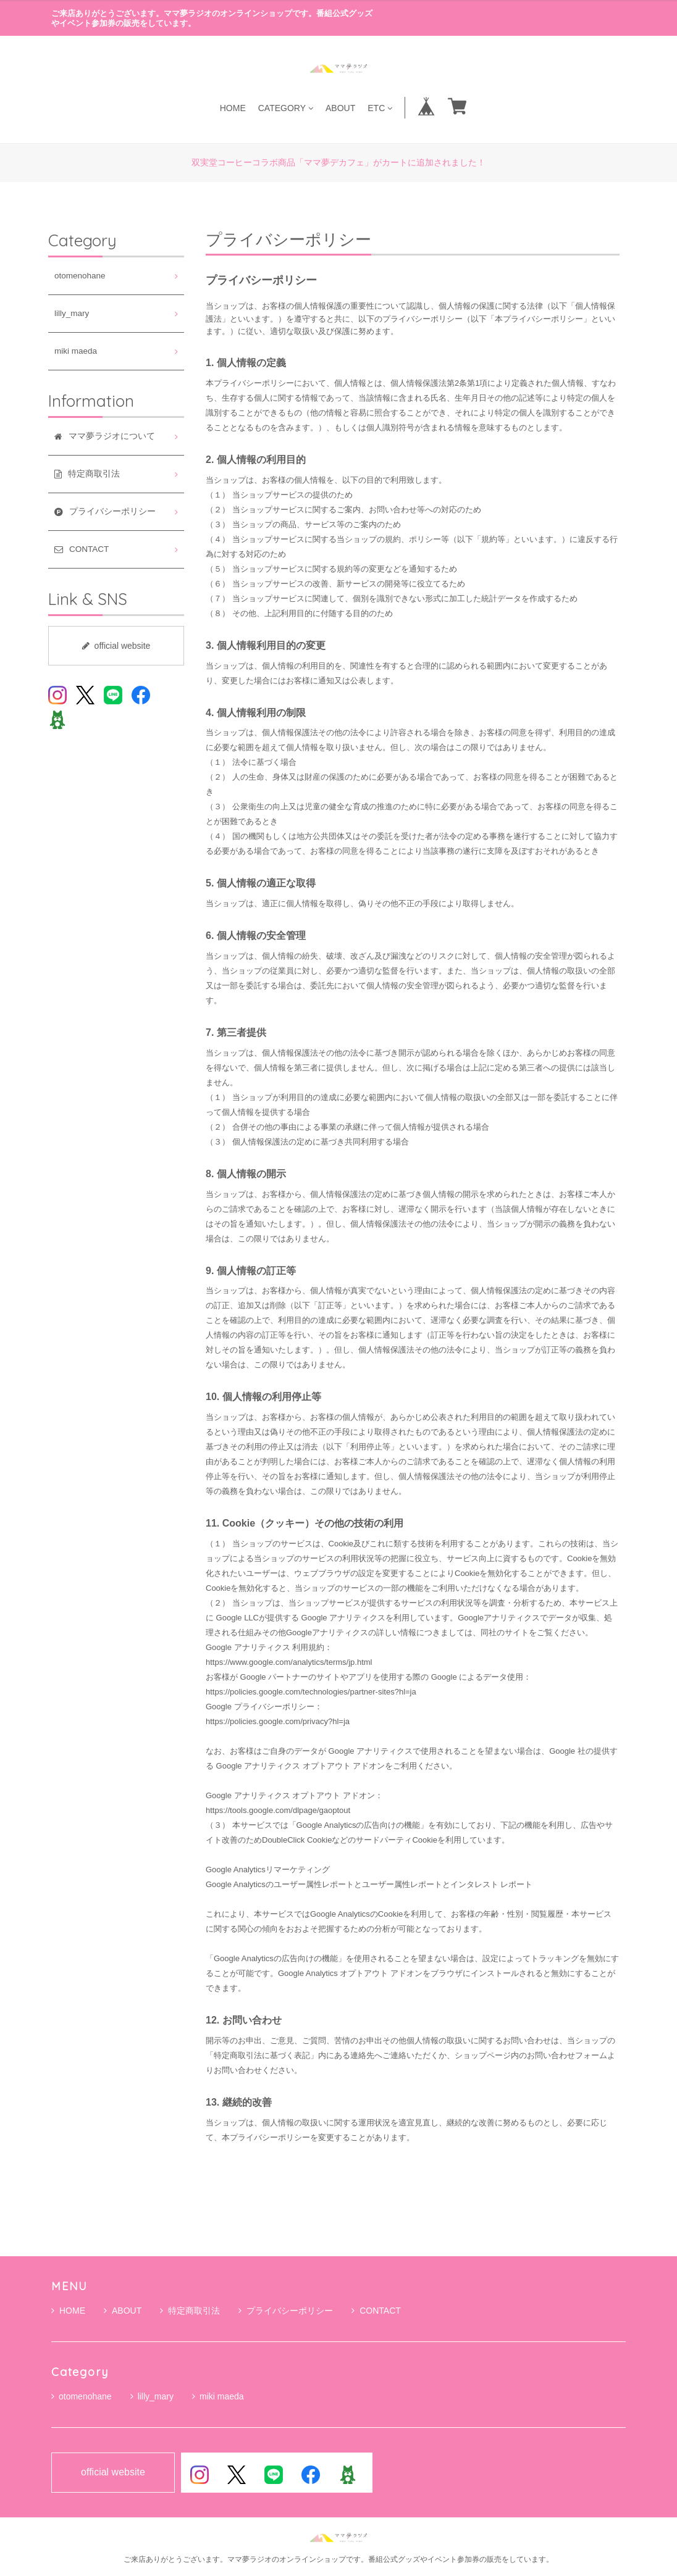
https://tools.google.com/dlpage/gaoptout (278, 1810)
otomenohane (80, 275)
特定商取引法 (190, 2310)
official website (116, 646)
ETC (380, 107)
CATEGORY (285, 107)
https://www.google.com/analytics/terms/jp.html (289, 1662)
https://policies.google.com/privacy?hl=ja (278, 1721)
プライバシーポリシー (285, 2310)
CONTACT (376, 2310)
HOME (233, 107)
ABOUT (340, 107)
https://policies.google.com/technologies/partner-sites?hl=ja (311, 1691)
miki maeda (75, 351)
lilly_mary (71, 313)
